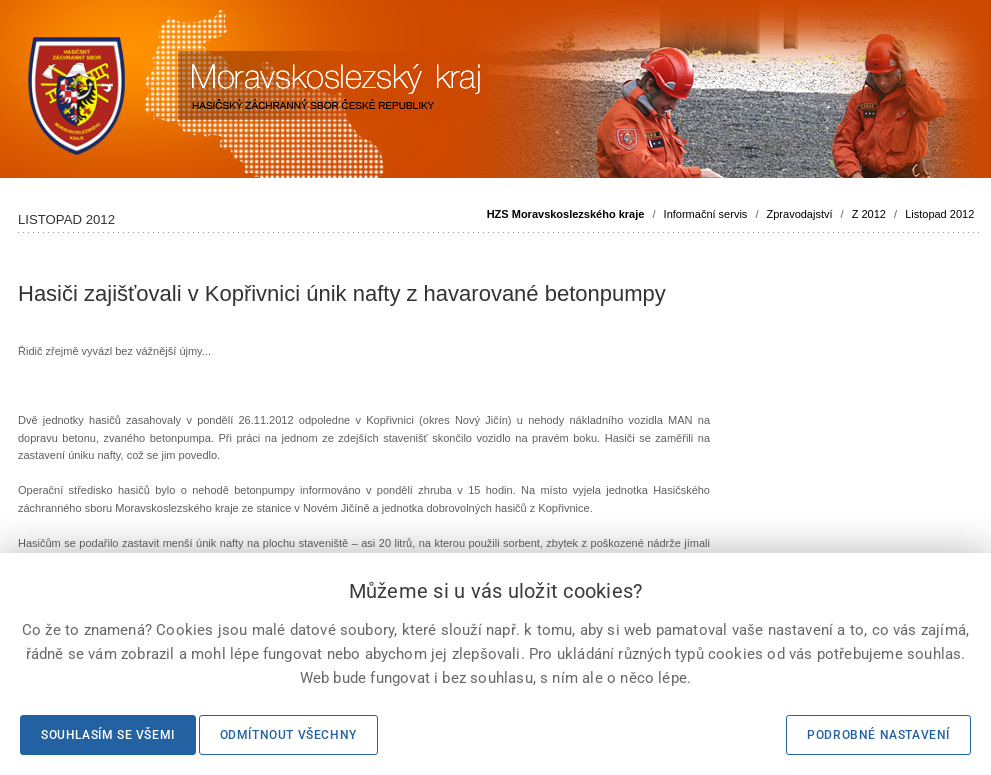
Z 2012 (869, 214)
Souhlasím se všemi (108, 735)
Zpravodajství (800, 214)
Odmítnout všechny (288, 735)
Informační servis (706, 214)
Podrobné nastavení (878, 735)
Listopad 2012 (939, 214)
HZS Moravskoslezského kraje (566, 214)
